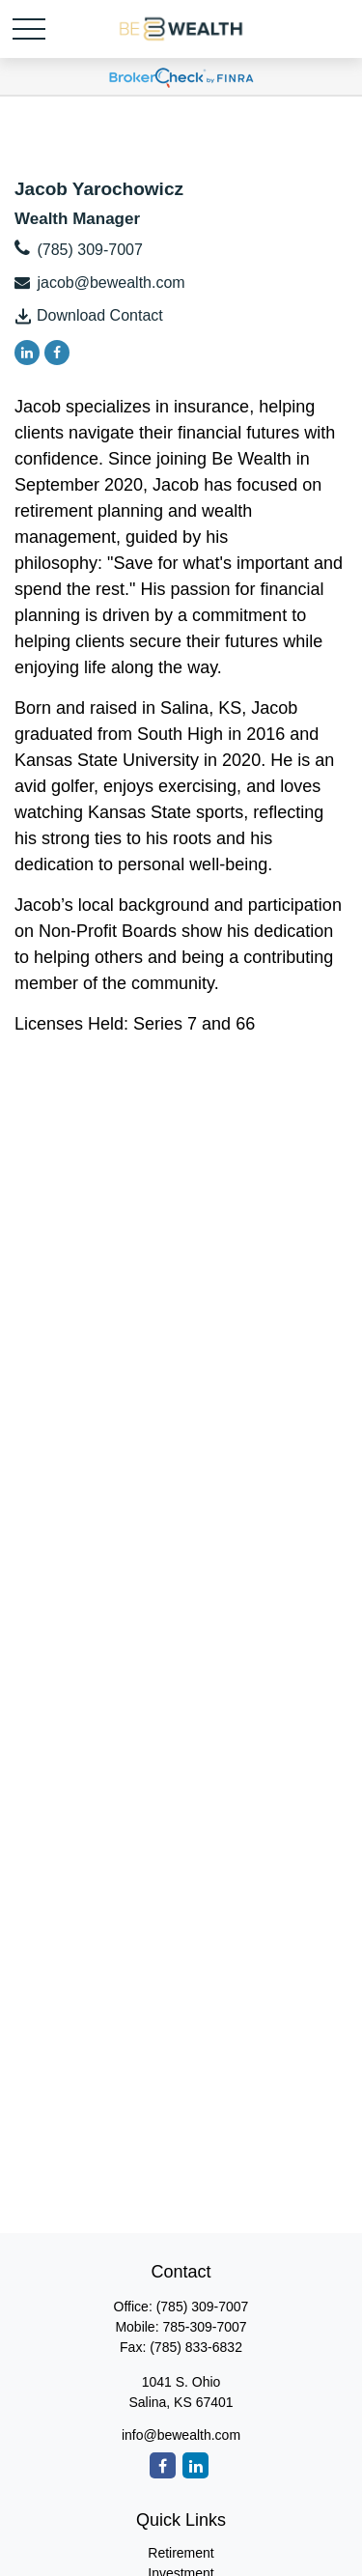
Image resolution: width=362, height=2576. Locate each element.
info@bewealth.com (181, 2435)
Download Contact (100, 315)
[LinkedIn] (27, 352)
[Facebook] (57, 352)
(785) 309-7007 (89, 249)
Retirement (180, 2553)
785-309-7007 (204, 2327)
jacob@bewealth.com (110, 282)
